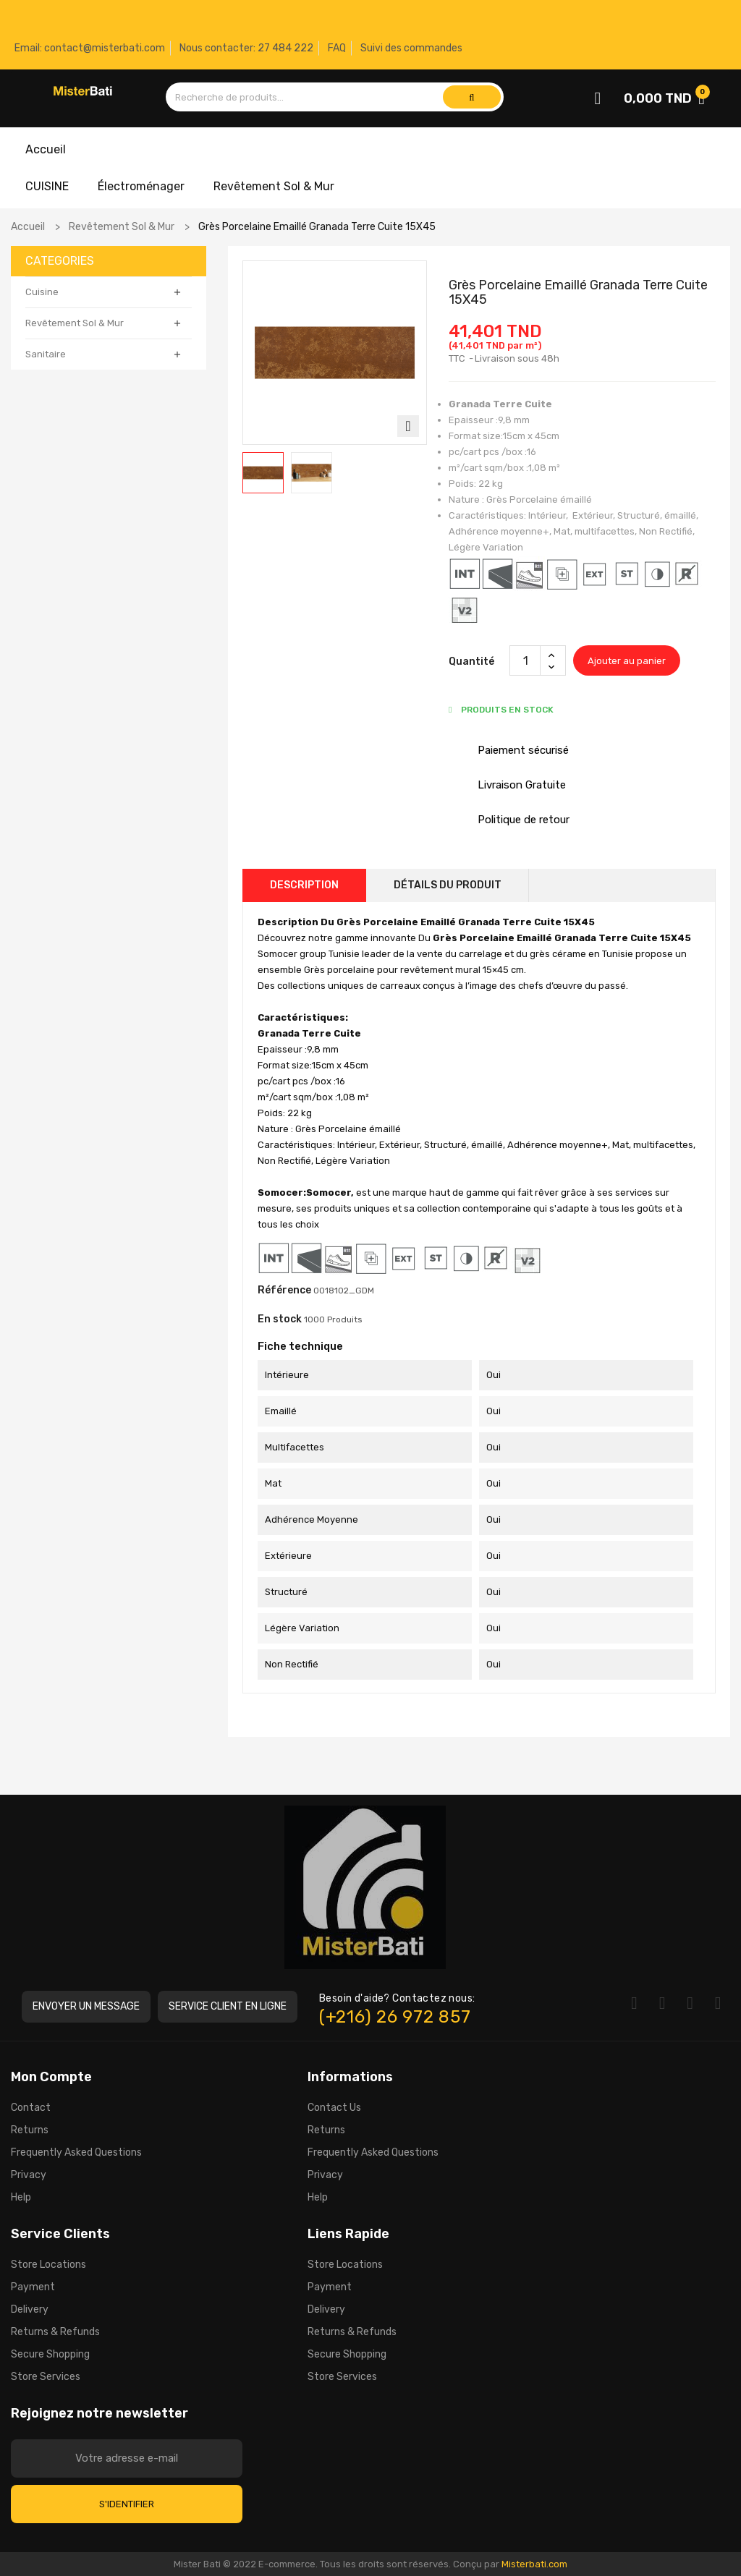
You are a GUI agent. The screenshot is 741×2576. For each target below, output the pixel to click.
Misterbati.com (534, 2564)
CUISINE (47, 186)
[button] (86, 2007)
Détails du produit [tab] (447, 885)
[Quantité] (525, 660)
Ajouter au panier (627, 660)
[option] (263, 472)
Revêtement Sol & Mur (273, 186)
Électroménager (141, 186)
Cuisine (42, 291)
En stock (280, 1319)
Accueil (45, 149)
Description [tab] (304, 885)
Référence (284, 1290)
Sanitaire (45, 354)
